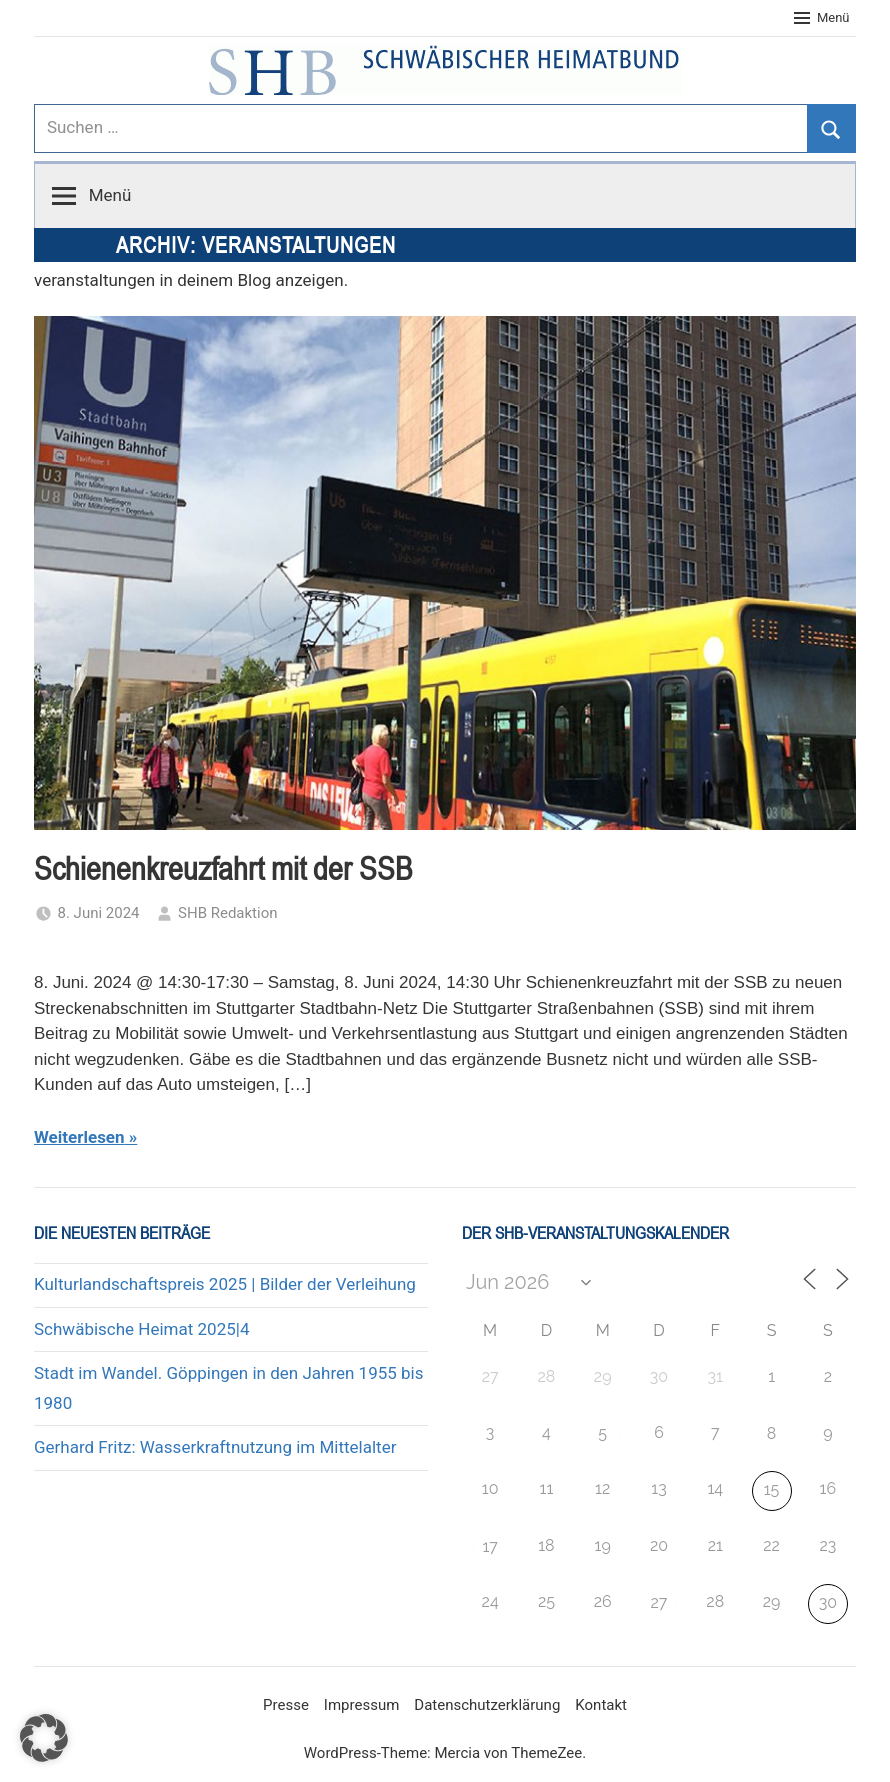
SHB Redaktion (228, 913)
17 (489, 1546)
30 (828, 1602)
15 (772, 1489)
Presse (286, 1705)
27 (659, 1602)
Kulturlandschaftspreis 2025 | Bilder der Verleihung (225, 1284)
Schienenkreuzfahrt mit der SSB (223, 868)
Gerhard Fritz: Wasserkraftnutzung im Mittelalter (215, 1447)
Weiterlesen (79, 1137)
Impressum (361, 1705)
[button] (44, 1738)
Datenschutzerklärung (487, 1705)
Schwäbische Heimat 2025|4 (141, 1329)
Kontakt (601, 1705)
